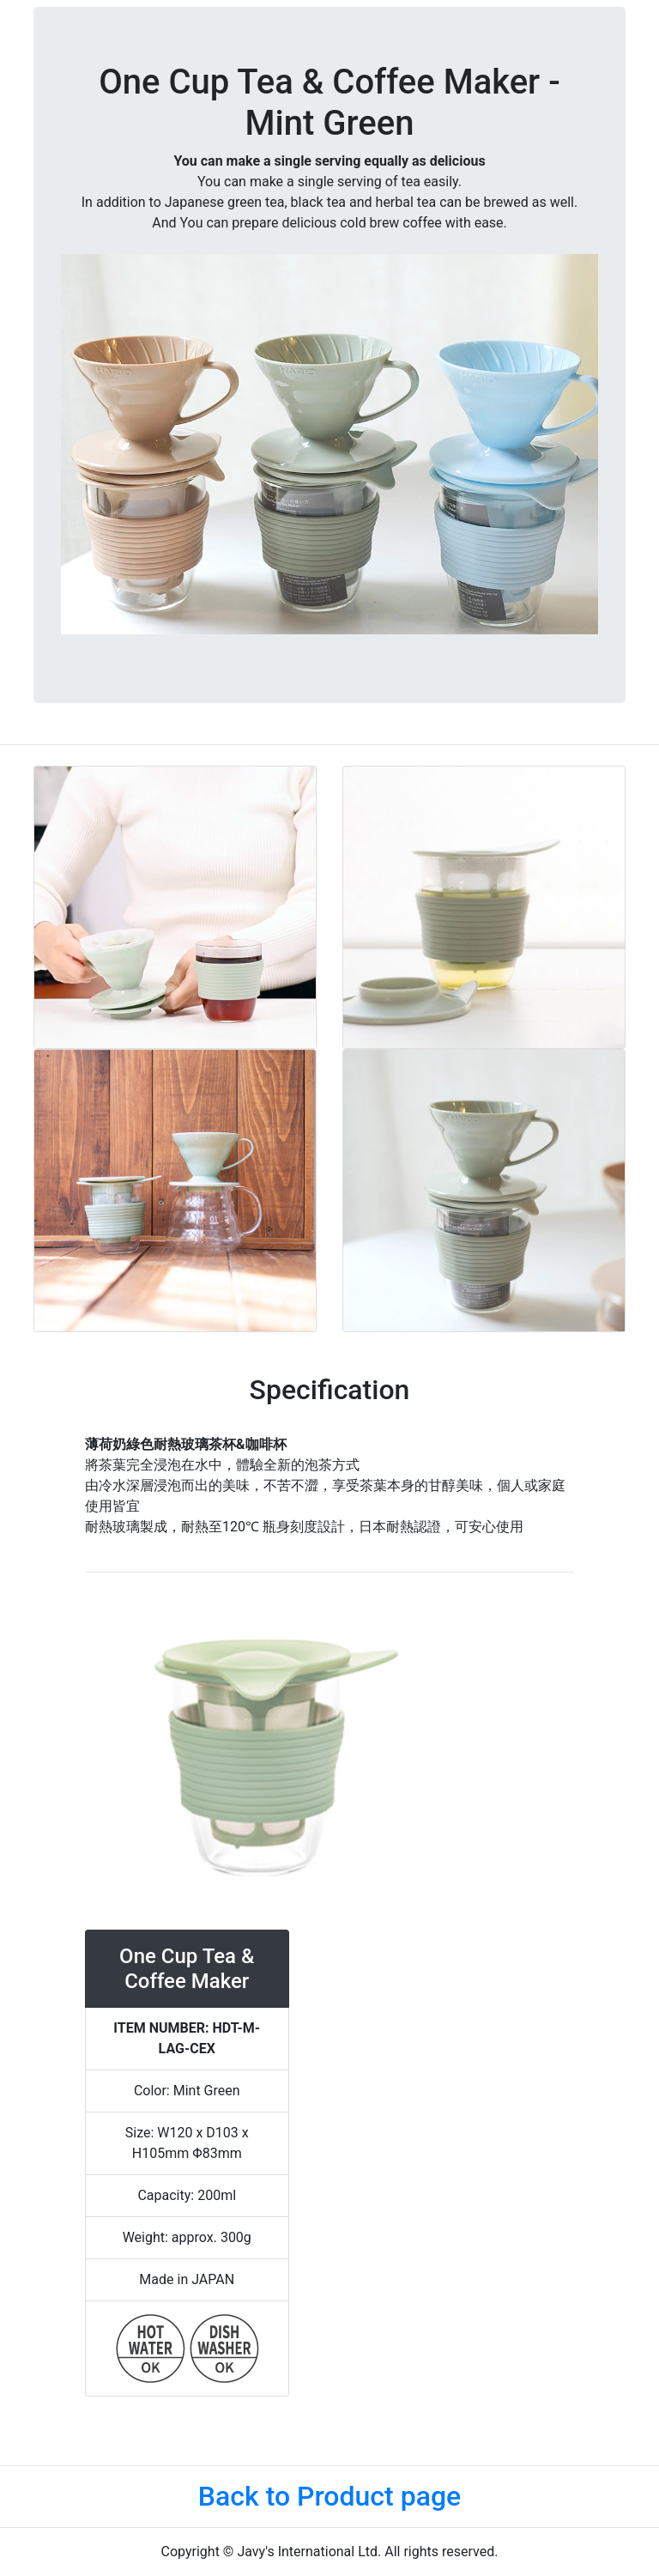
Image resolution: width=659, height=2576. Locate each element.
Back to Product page (329, 2496)
